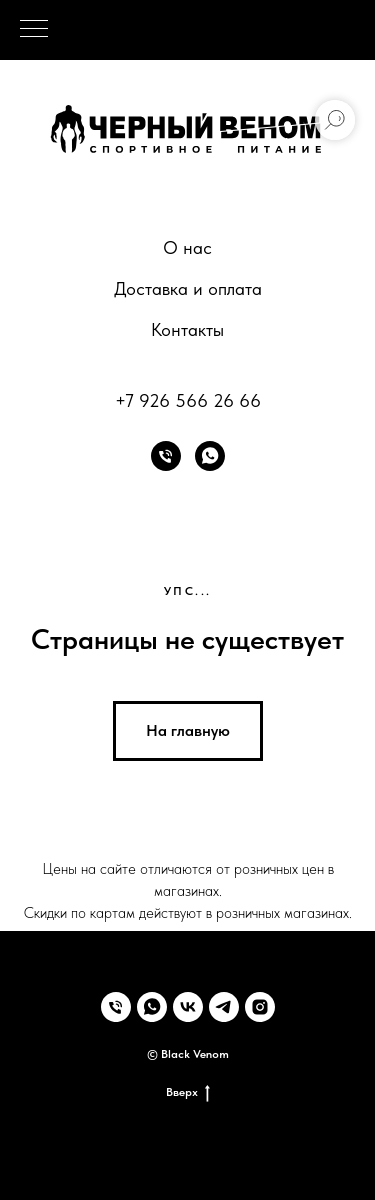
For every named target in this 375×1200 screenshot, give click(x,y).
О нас (187, 247)
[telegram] (224, 1007)
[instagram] (260, 1007)
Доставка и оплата (188, 288)
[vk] (188, 1007)
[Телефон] (166, 456)
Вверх (188, 1092)
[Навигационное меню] (34, 30)
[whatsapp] (210, 456)
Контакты (187, 329)
